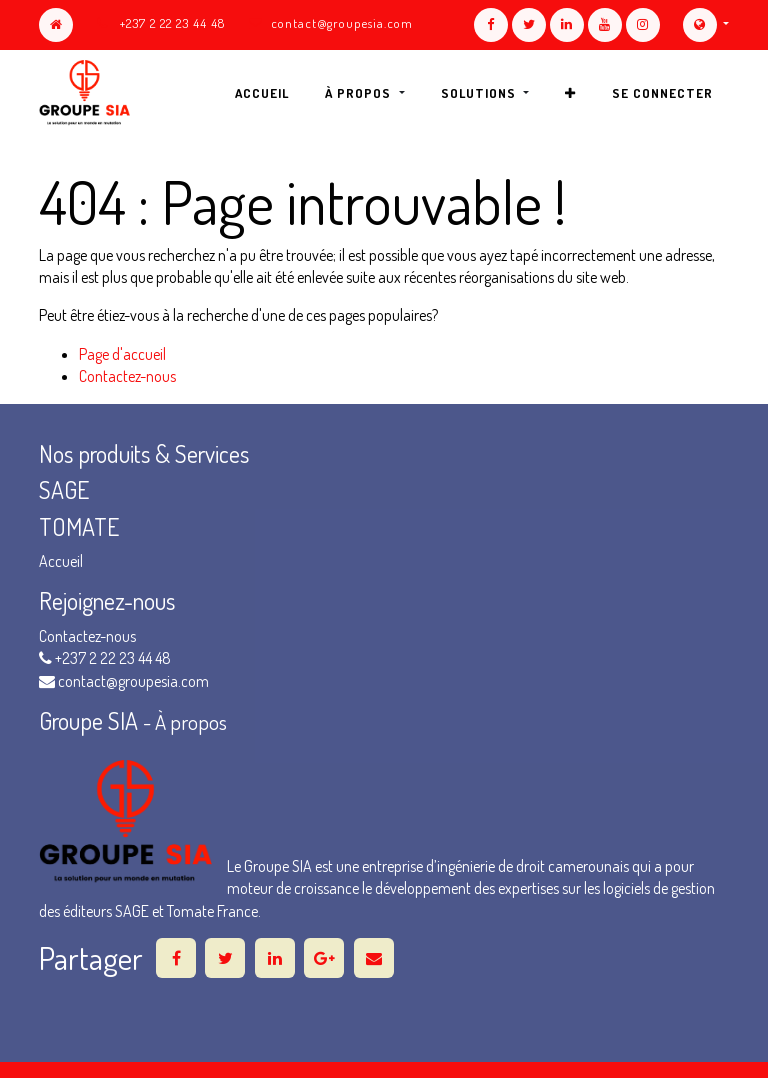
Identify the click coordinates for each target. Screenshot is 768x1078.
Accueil (61, 561)
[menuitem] (262, 93)
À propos (191, 722)
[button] (570, 93)
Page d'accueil (122, 354)
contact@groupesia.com (342, 23)
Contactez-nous (127, 376)
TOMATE (79, 526)
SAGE (66, 489)
